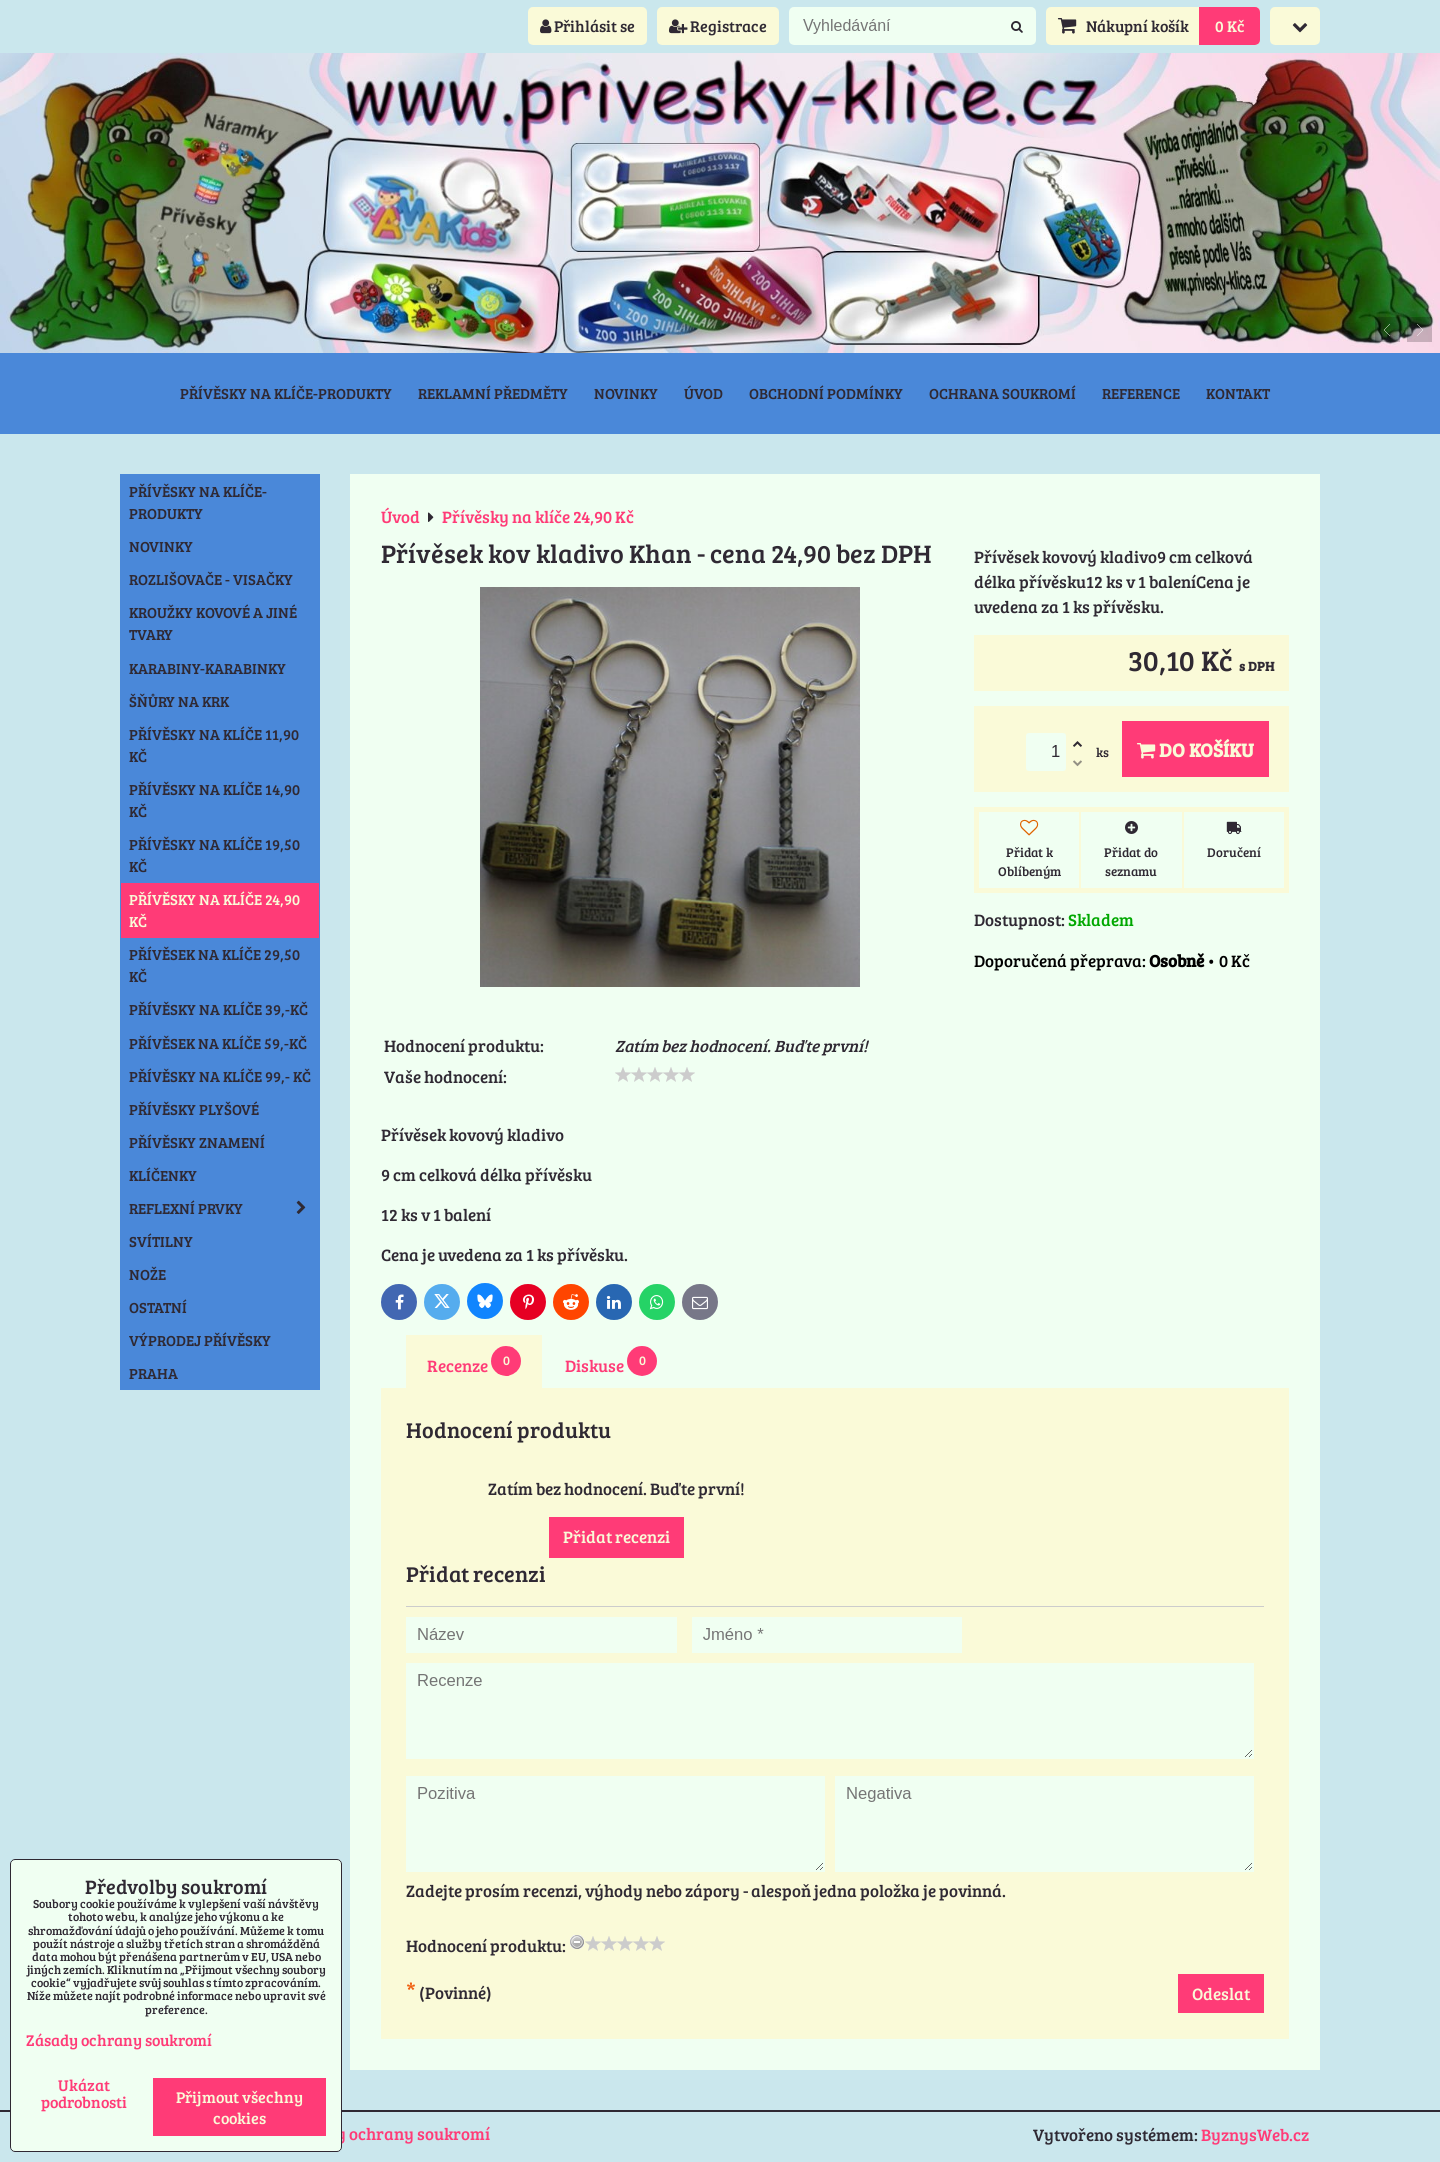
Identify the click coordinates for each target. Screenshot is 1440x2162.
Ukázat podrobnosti (84, 2093)
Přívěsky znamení (197, 1142)
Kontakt (1238, 393)
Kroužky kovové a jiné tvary (213, 623)
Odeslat (1221, 1993)
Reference (1141, 393)
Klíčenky (163, 1175)
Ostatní (158, 1307)
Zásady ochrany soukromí (389, 2133)
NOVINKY (161, 546)
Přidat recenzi (616, 1536)
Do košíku (1195, 749)
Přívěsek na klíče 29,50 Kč (214, 965)
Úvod (703, 393)
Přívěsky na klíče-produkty (286, 393)
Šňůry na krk (179, 701)
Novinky (626, 393)
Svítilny (161, 1241)
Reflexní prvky (224, 1208)
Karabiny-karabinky (207, 668)
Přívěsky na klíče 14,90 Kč (214, 800)
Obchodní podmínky (826, 393)
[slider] (655, 1075)
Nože (147, 1274)
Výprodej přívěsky (200, 1340)
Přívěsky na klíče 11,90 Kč (214, 745)
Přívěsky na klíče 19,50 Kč (214, 855)
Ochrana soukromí (1002, 393)
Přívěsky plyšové (194, 1109)
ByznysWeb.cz (1255, 2134)
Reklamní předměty (493, 393)
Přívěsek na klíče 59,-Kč (218, 1043)
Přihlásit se (587, 25)
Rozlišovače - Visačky (211, 579)
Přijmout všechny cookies (239, 2107)
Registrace (718, 25)
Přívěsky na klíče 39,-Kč (218, 1009)
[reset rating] (577, 1942)
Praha (153, 1373)
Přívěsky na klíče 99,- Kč (220, 1076)
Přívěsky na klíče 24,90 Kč (214, 910)
